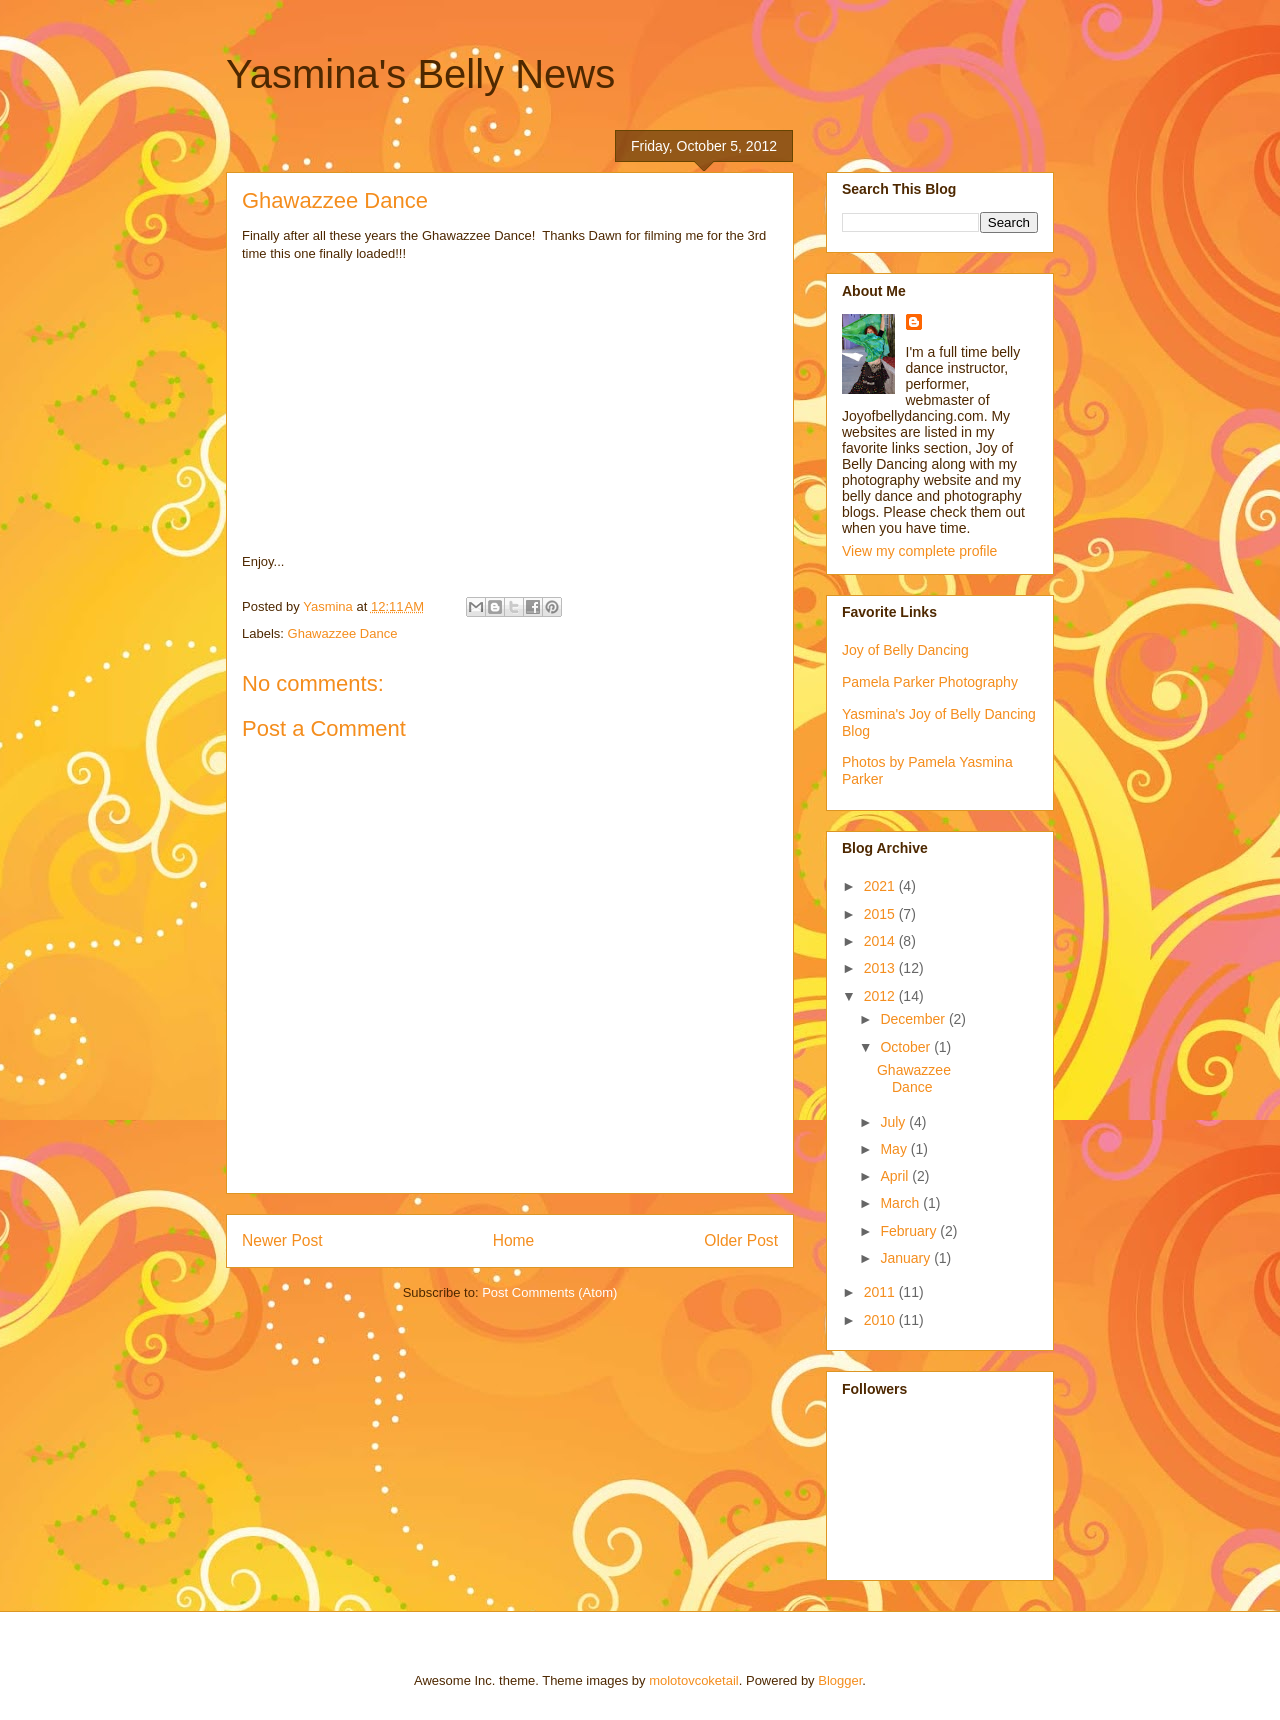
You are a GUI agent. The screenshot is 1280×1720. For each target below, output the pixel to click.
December (914, 1019)
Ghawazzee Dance (343, 633)
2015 (881, 914)
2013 (881, 968)
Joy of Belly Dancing (905, 650)
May (895, 1149)
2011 (881, 1292)
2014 (881, 941)
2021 (881, 886)
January (907, 1258)
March (901, 1203)
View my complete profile (919, 551)
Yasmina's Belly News (420, 74)
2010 (881, 1320)
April (896, 1176)
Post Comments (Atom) (549, 1292)
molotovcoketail (694, 1680)
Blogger (840, 1680)
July (894, 1122)
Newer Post (282, 1240)
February (910, 1231)
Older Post (741, 1240)
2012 (881, 996)
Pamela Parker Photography (930, 682)
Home (514, 1240)
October (907, 1047)
